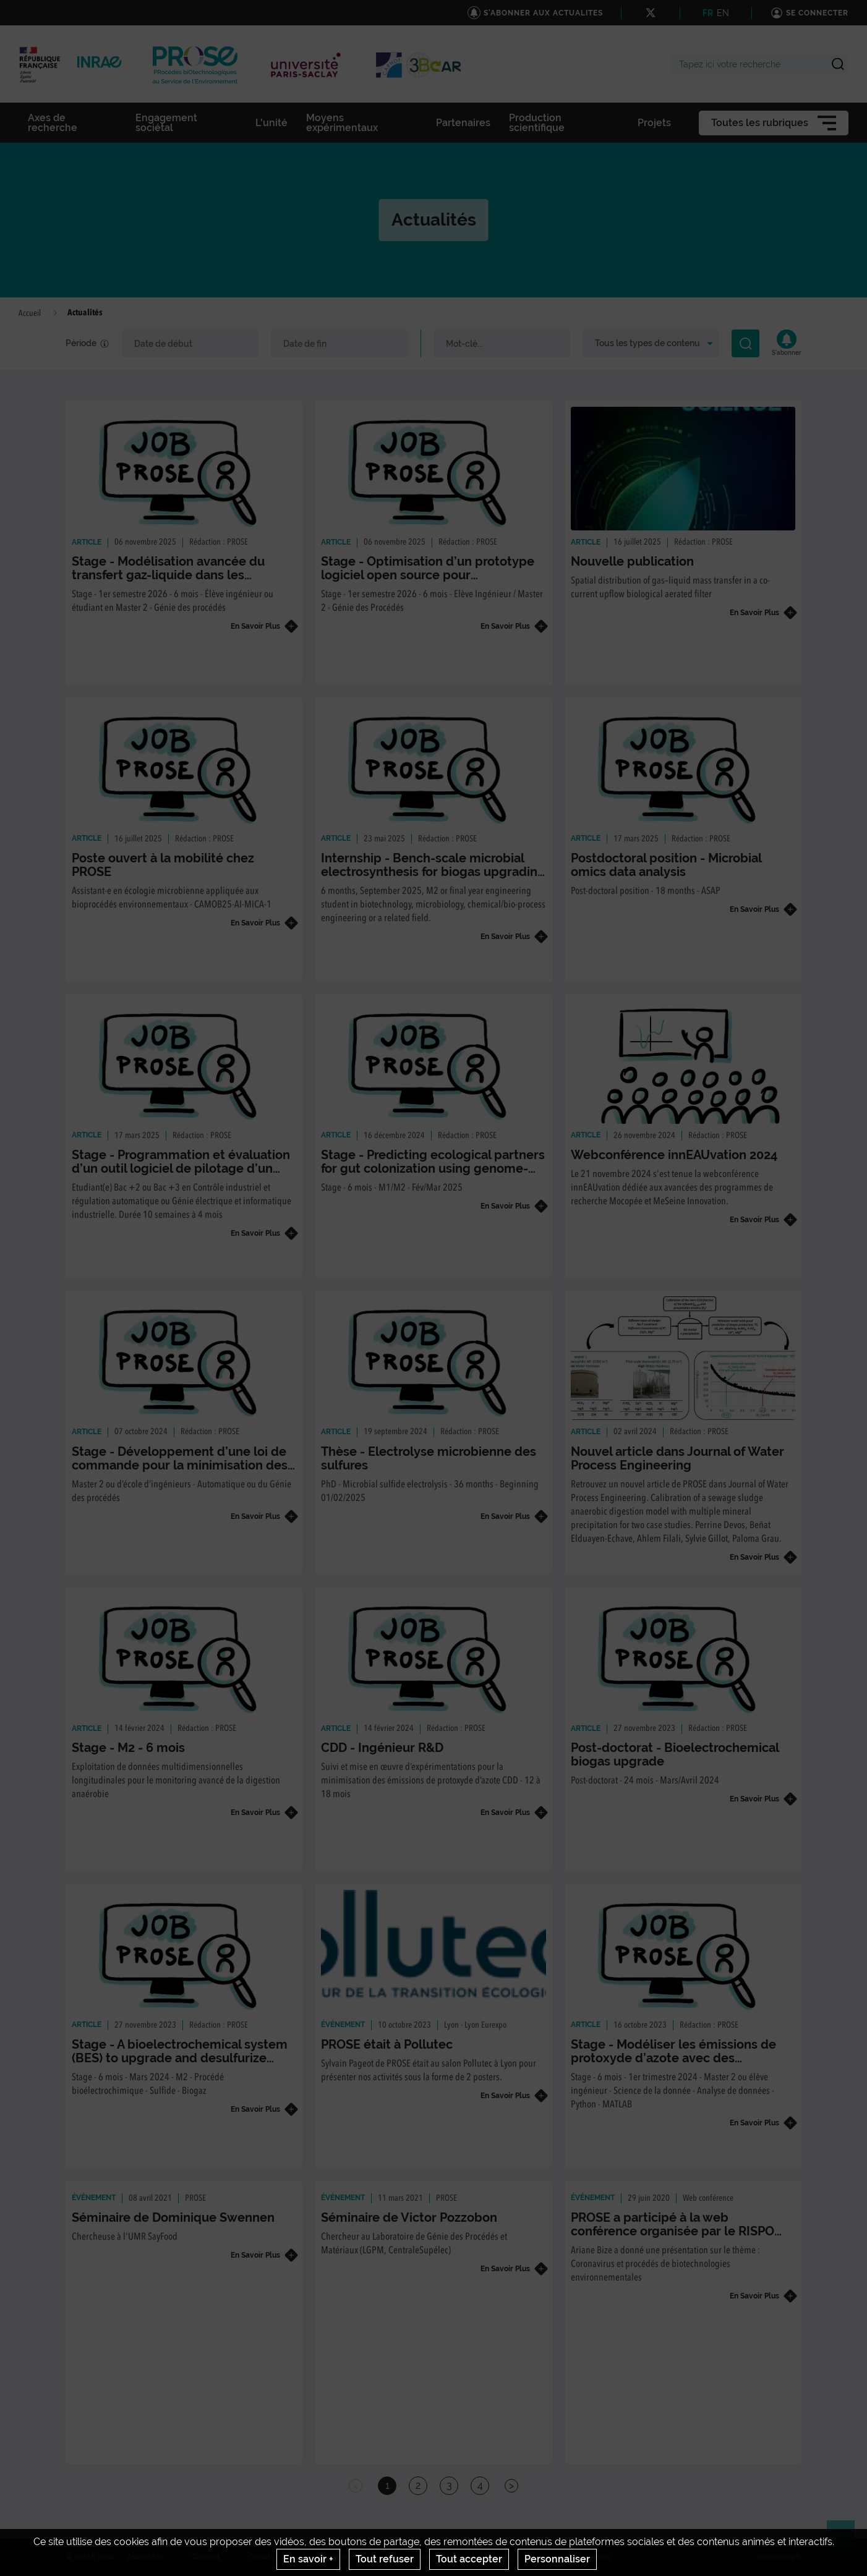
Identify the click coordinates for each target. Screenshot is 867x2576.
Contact (206, 2557)
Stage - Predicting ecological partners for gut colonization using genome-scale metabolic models (433, 1168)
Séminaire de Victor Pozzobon (409, 2217)
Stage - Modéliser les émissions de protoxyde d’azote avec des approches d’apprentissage (673, 2058)
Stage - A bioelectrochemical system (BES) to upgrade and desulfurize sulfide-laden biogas (180, 2058)
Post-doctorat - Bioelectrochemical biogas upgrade (675, 1754)
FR (708, 13)
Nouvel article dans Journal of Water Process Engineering (677, 1458)
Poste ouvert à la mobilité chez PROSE (163, 865)
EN (723, 13)
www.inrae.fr (778, 2557)
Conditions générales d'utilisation (451, 2557)
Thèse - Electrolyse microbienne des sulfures (428, 1458)
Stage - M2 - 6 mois (128, 1747)
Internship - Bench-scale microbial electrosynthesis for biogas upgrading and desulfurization (433, 872)
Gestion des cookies (575, 2557)
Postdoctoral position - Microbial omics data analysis (666, 865)
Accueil (30, 313)
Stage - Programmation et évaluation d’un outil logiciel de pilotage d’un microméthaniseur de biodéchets (181, 1168)
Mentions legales (333, 2557)
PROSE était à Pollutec (387, 2044)
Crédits (262, 2557)
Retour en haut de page (846, 2539)
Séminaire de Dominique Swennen (173, 2217)
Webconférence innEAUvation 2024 (674, 1154)
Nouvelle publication (632, 561)
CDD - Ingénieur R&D (382, 1747)
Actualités (145, 2557)
